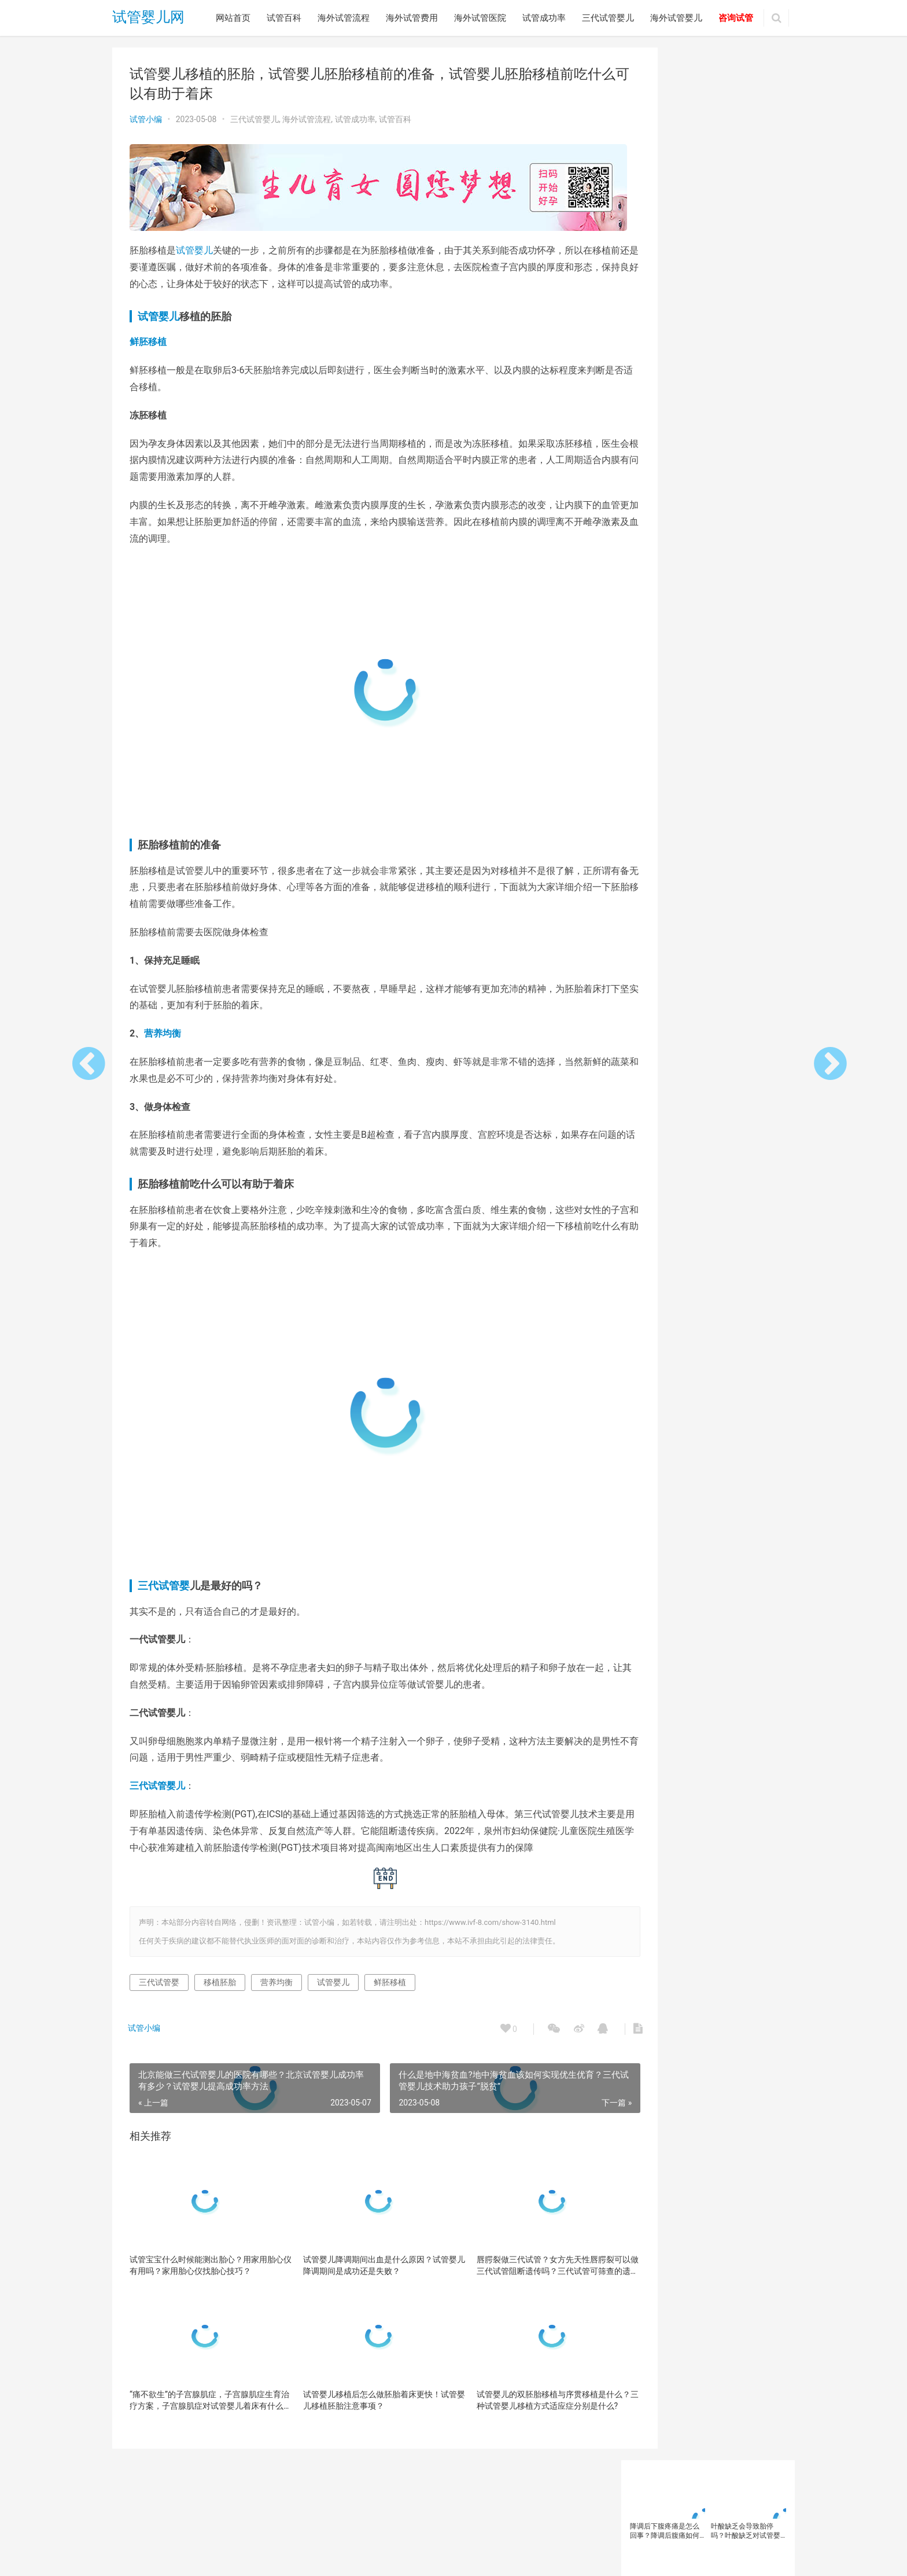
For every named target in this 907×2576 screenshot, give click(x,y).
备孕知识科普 (654, 582)
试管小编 (146, 119)
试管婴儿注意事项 (661, 725)
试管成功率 (544, 18)
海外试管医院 (480, 18)
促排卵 (750, 519)
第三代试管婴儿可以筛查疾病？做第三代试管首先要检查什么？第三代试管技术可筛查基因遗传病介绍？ (745, 284)
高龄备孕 (740, 756)
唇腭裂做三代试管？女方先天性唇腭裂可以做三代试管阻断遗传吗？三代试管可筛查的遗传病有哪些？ (517, 2276)
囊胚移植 (700, 550)
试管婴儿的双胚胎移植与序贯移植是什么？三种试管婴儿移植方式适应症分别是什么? (517, 2411)
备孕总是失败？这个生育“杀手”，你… (703, 1114)
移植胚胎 (220, 1992)
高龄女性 (647, 772)
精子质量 (733, 630)
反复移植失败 (654, 550)
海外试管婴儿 (676, 18)
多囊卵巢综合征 (711, 582)
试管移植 (647, 756)
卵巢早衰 (752, 534)
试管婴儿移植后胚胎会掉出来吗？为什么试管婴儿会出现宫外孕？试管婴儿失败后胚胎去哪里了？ (664, 201)
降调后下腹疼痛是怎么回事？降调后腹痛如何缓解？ (664, 118)
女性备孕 (761, 582)
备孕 (733, 550)
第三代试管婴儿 (657, 630)
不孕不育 (714, 519)
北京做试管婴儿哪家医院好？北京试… (704, 1175)
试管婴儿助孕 (693, 677)
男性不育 (754, 613)
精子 (700, 630)
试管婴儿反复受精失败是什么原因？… (704, 1053)
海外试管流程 (344, 18)
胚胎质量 (647, 661)
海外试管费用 (412, 18)
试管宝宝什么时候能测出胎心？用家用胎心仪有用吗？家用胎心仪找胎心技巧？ (202, 2275)
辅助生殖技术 (693, 756)
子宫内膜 (647, 598)
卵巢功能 (713, 534)
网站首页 (233, 18)
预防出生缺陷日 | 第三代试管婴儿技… (703, 1135)
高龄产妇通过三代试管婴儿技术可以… (704, 1033)
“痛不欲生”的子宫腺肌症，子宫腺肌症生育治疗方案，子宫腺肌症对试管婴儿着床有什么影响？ (202, 2411)
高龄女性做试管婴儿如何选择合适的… (704, 1236)
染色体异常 (690, 598)
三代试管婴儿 (608, 18)
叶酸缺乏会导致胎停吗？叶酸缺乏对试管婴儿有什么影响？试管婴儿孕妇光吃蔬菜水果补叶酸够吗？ (745, 118)
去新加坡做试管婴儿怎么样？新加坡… (704, 972)
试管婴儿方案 (707, 709)
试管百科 (284, 18)
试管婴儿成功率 (711, 693)
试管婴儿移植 (654, 740)
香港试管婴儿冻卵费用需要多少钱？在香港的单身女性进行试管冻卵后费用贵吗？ (745, 201)
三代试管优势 (693, 503)
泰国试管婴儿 (654, 613)
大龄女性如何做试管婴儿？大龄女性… (704, 1094)
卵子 (640, 534)
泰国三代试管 (740, 598)
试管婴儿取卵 (654, 693)
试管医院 (726, 661)
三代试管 (647, 503)
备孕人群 (647, 566)
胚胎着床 (700, 645)
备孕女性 (686, 566)
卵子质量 (673, 534)
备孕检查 (726, 566)
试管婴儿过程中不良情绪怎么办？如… (704, 992)
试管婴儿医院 (747, 677)
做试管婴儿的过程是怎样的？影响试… (704, 931)
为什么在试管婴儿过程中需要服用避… (704, 1074)
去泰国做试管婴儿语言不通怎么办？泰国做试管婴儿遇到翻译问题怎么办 (664, 284)
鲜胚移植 (148, 335)
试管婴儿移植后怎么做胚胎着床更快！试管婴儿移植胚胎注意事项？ (360, 2410)
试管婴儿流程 (721, 725)
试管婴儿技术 (654, 709)
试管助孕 (686, 661)
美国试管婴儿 (654, 645)
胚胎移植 (740, 645)
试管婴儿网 (148, 18)
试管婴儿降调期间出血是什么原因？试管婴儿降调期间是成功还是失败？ (360, 2275)
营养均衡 (162, 1027)
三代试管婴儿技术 (661, 519)
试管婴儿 (194, 244)
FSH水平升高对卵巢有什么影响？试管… (708, 1196)
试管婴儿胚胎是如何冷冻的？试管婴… (704, 1012)
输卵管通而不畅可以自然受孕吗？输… (704, 1155)
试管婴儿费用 (707, 740)
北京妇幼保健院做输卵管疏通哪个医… (704, 951)
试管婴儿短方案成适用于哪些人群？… (704, 1216)
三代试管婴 (164, 1580)
